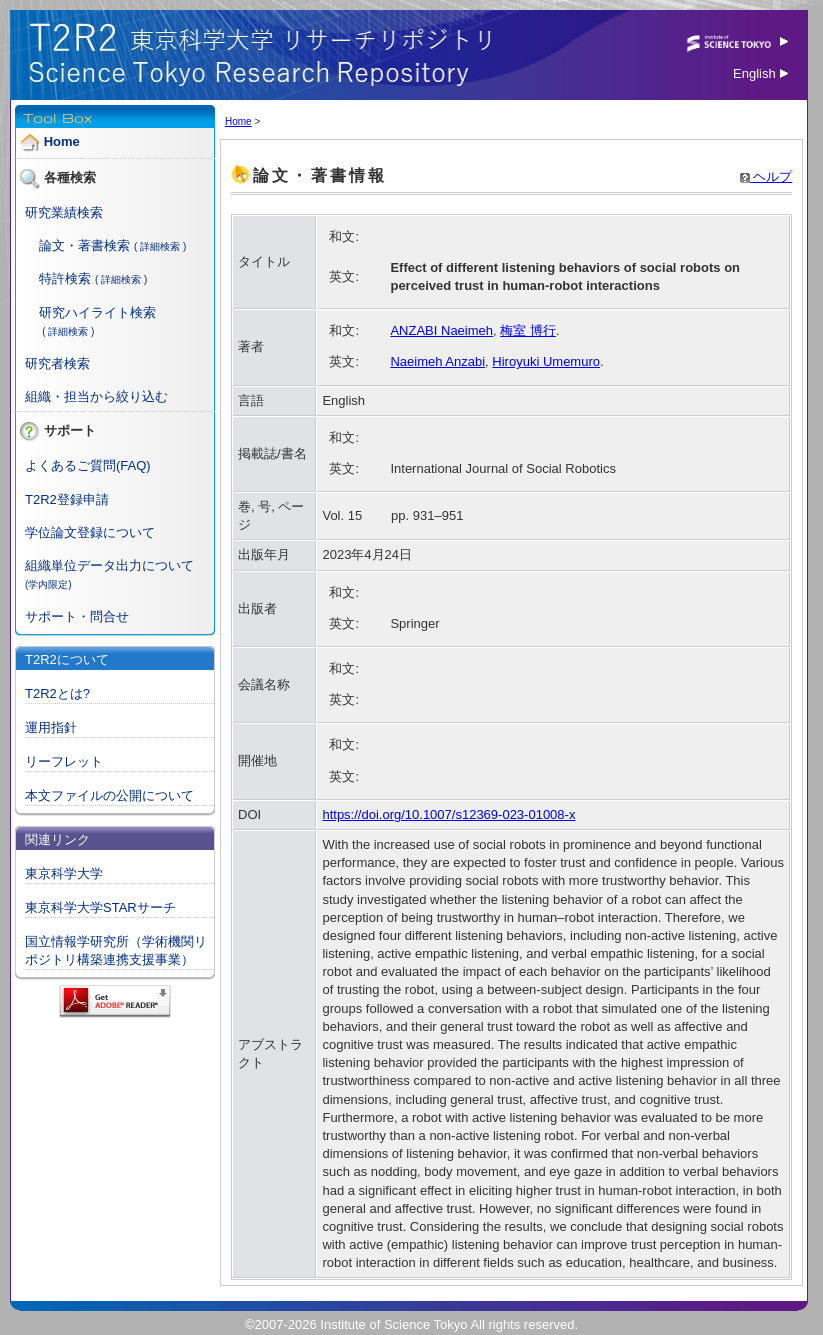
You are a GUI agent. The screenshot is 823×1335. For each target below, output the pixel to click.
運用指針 (51, 727)
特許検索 (65, 278)
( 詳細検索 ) (160, 246)
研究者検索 (57, 363)
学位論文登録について (90, 532)
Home (62, 141)
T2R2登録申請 (67, 499)
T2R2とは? (57, 693)
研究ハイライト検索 (97, 312)
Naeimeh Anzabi (437, 361)
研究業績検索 (64, 212)
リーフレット (64, 761)
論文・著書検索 (84, 245)
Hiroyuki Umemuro (546, 361)
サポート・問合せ (77, 616)
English (760, 73)
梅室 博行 (528, 330)
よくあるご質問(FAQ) (88, 465)
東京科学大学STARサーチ (100, 907)
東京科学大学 (64, 873)
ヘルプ (766, 176)
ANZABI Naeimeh (441, 330)
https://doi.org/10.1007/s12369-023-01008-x (448, 814)
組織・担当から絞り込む (96, 396)
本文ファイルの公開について (109, 795)
